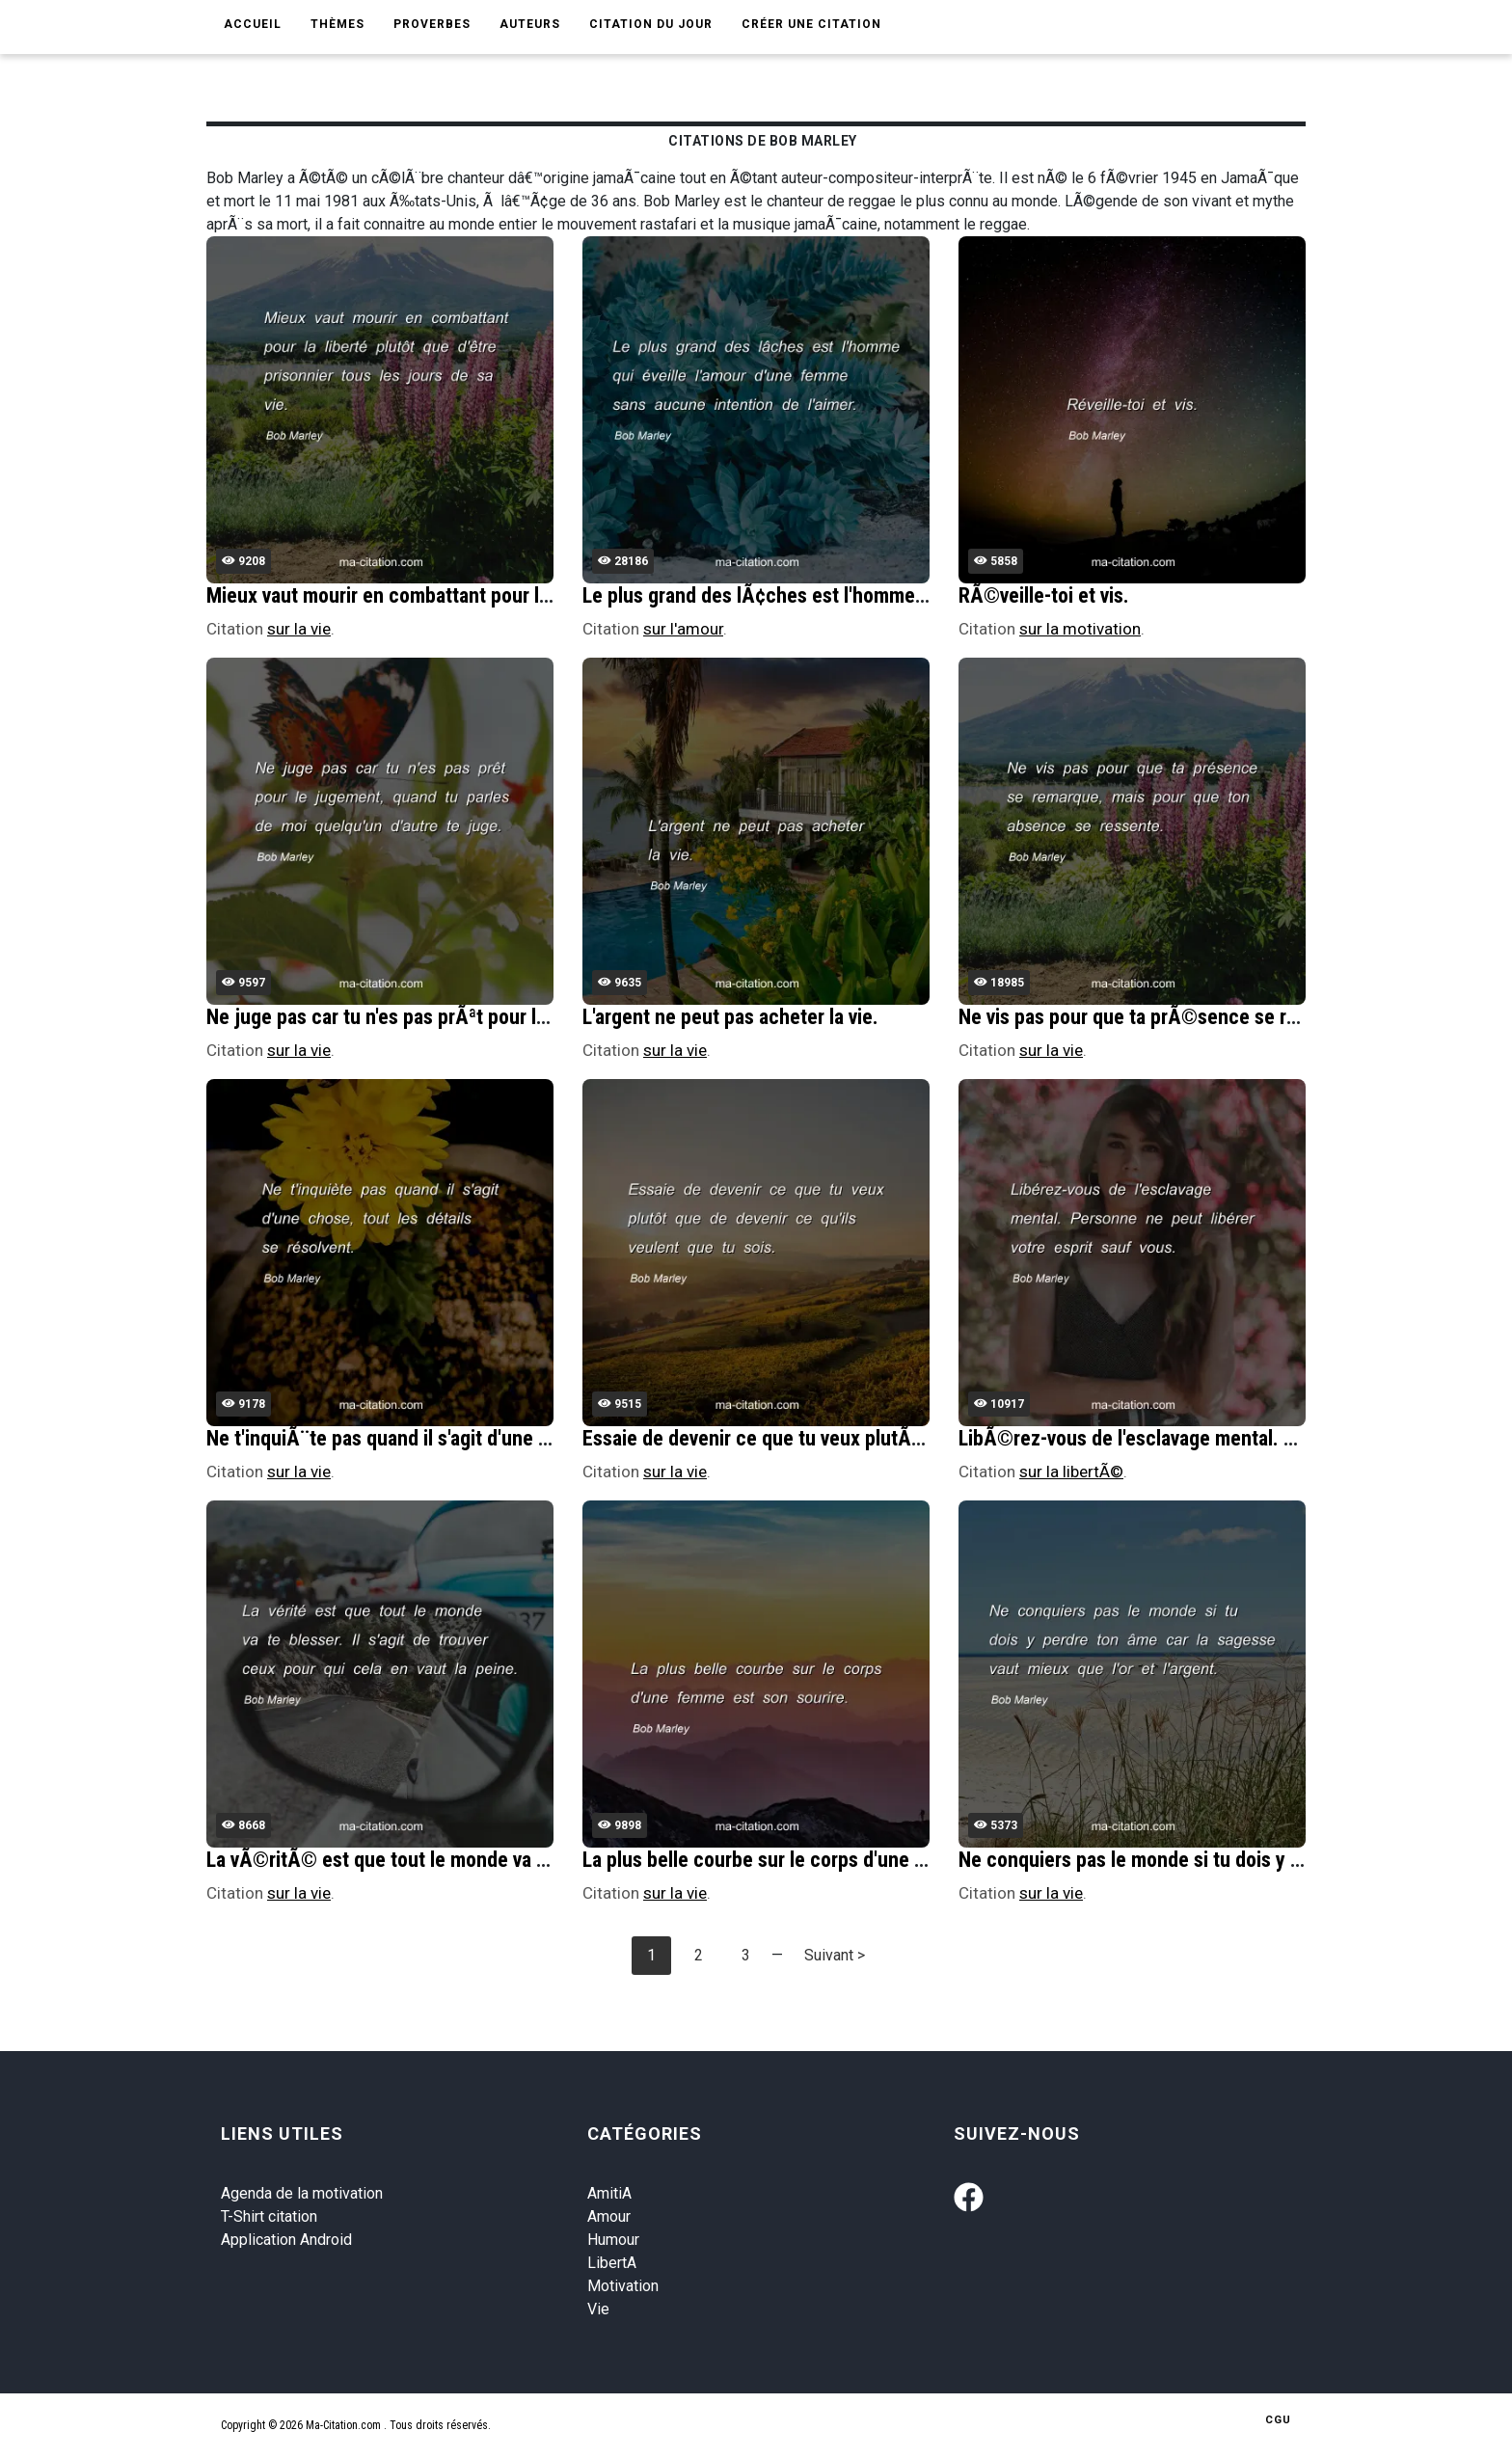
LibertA (611, 2263)
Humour (613, 2239)
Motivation (623, 2286)
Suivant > (834, 1955)
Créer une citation (811, 24)
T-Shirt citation (269, 2216)
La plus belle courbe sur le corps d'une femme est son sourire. (847, 1860)
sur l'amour (683, 628)
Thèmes (337, 24)
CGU (1278, 2420)
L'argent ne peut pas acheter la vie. (730, 1017)
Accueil (253, 24)
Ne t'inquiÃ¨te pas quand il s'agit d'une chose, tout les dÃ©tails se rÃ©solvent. (543, 1438)
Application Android (286, 2239)
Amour (609, 2216)
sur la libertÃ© (1071, 1471)
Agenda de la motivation (302, 2193)
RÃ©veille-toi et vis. (1043, 595)
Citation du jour (651, 24)
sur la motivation (1080, 628)
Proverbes (432, 24)
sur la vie (299, 628)
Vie (598, 2309)
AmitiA (609, 2193)
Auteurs (530, 24)
